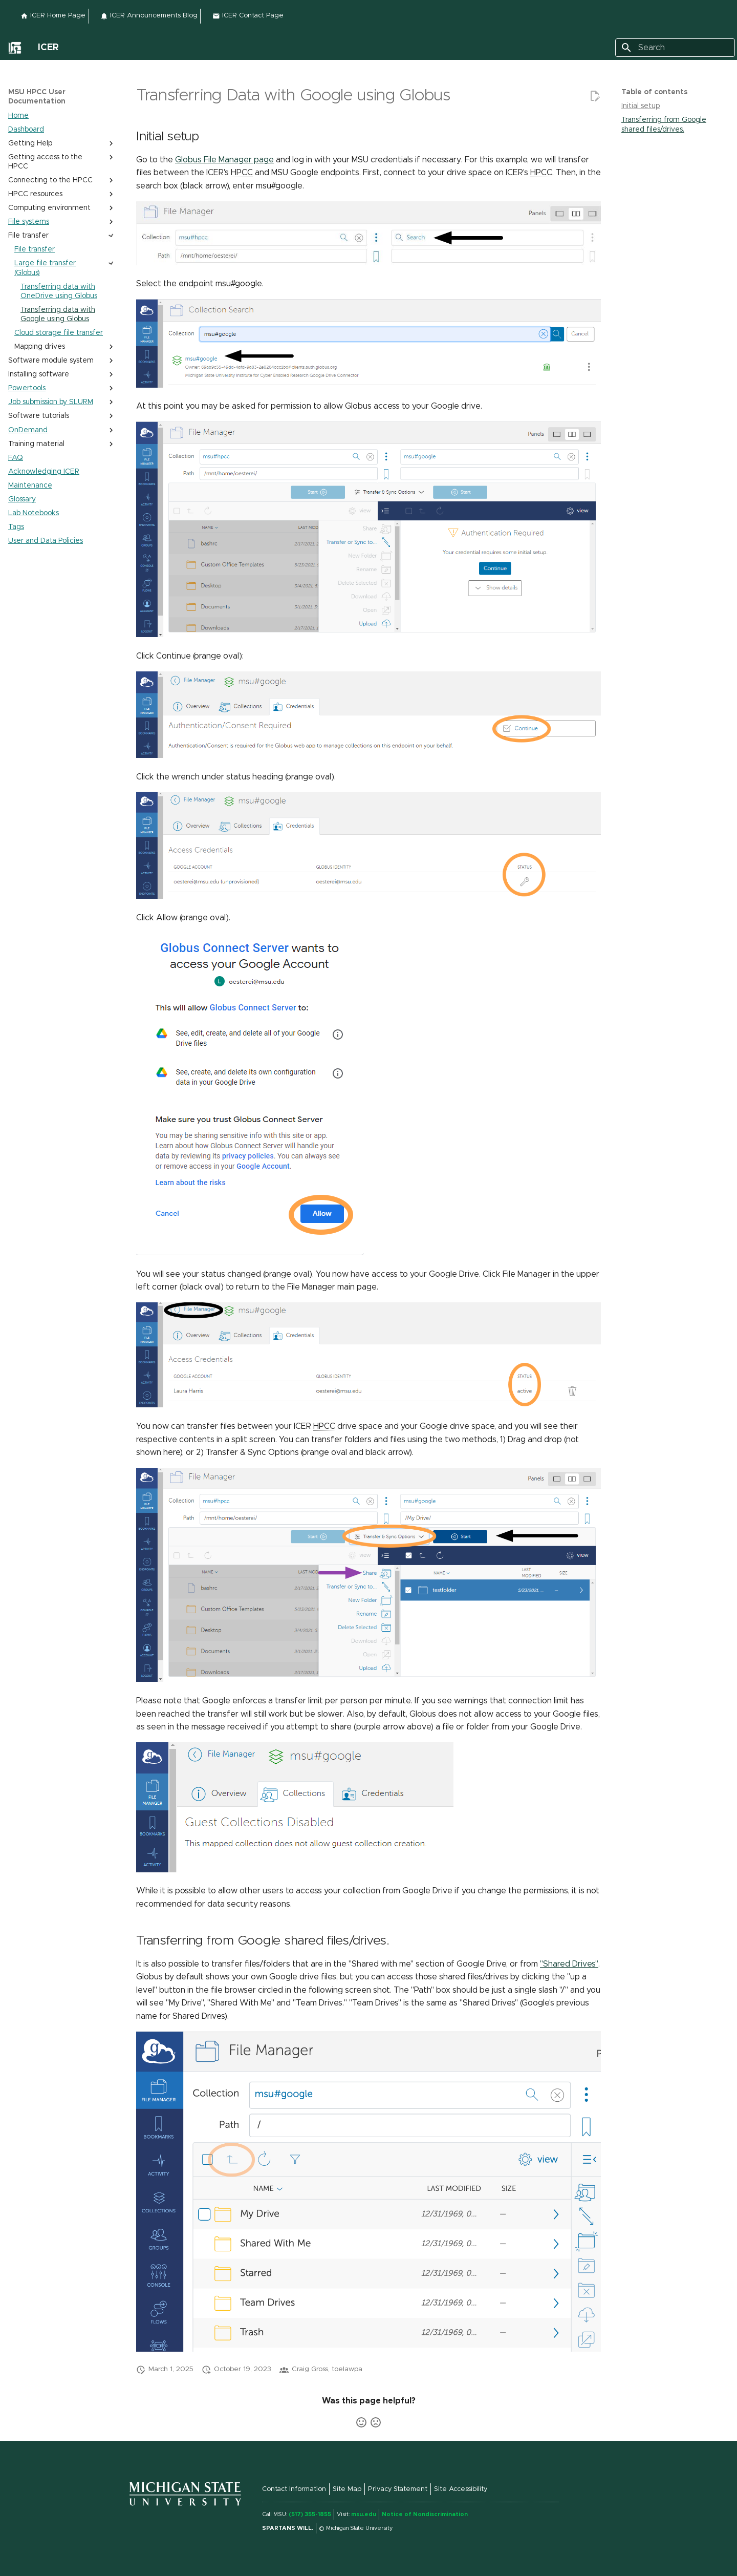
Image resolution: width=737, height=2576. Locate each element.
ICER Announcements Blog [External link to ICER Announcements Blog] (149, 15)
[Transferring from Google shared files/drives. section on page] (675, 124)
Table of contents (654, 92)
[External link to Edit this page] (595, 96)
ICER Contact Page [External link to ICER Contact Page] (248, 15)
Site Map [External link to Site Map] (347, 2489)
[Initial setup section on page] (675, 106)
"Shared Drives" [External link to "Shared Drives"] (569, 1964)
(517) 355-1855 (310, 2514)
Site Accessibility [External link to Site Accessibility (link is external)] (460, 2489)
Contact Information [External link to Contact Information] (294, 2489)
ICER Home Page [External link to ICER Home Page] (52, 15)
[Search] (675, 47)
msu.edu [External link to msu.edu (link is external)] (363, 2514)
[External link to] (15, 47)
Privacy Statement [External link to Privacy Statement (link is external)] (397, 2489)
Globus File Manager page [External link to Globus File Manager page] (224, 160)
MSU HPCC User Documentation (37, 97)
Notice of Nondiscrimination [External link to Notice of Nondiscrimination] (425, 2514)
